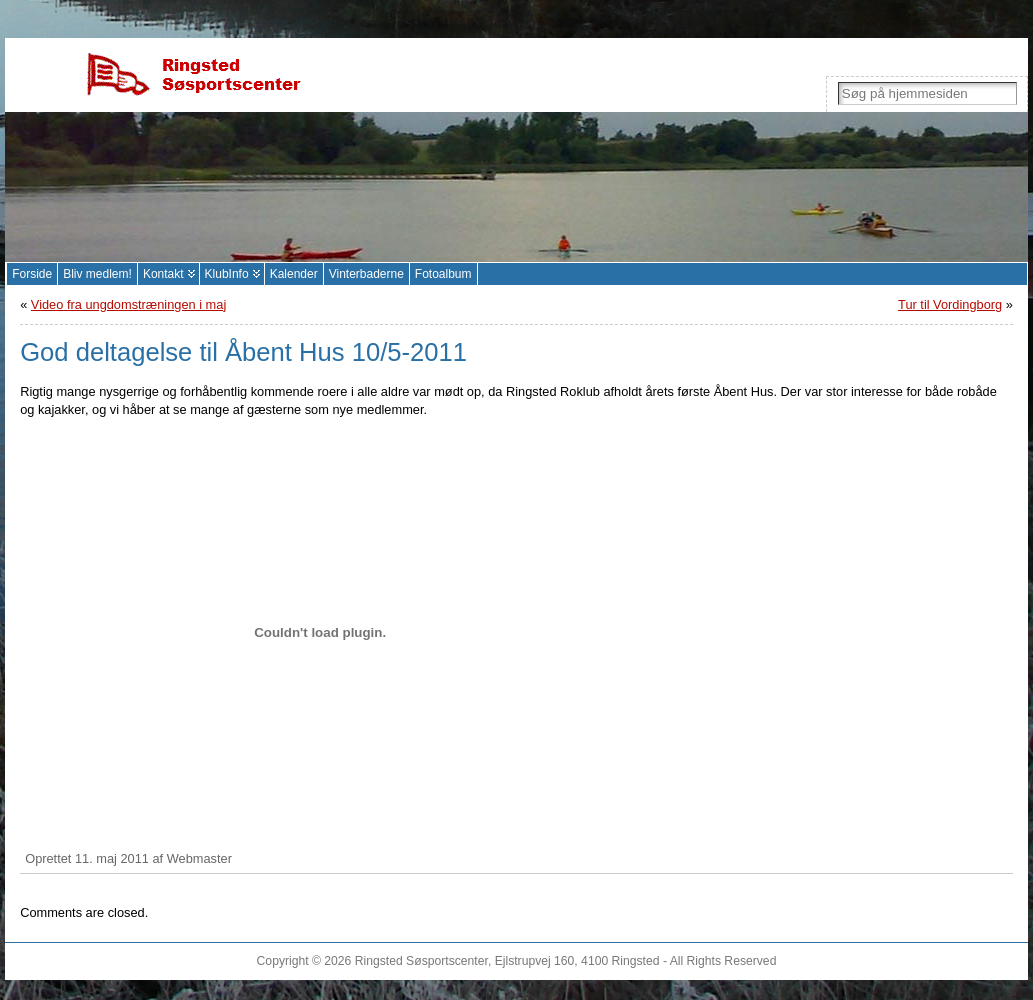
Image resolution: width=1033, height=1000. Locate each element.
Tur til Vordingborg (950, 304)
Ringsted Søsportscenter (421, 961)
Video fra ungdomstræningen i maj (128, 304)
